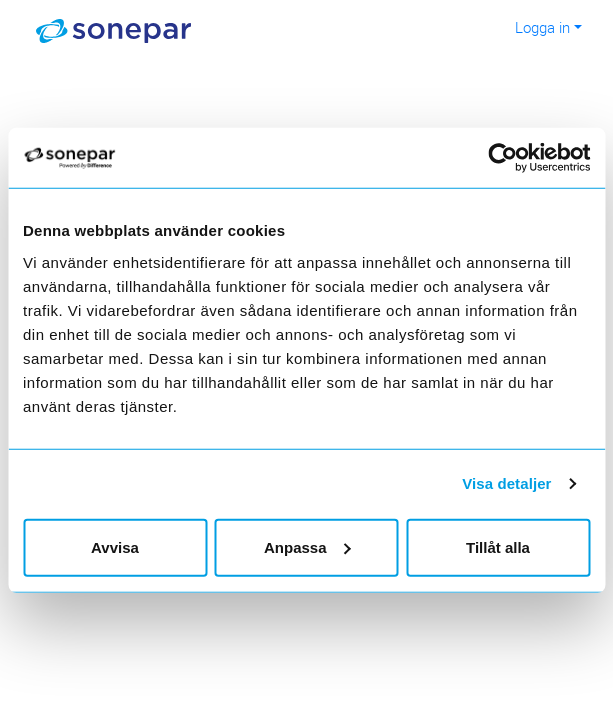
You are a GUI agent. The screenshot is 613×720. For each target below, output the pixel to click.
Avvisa (115, 546)
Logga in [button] (542, 27)
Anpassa (307, 546)
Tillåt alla (498, 546)
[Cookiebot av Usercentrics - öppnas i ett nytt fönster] (517, 158)
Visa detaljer (506, 483)
